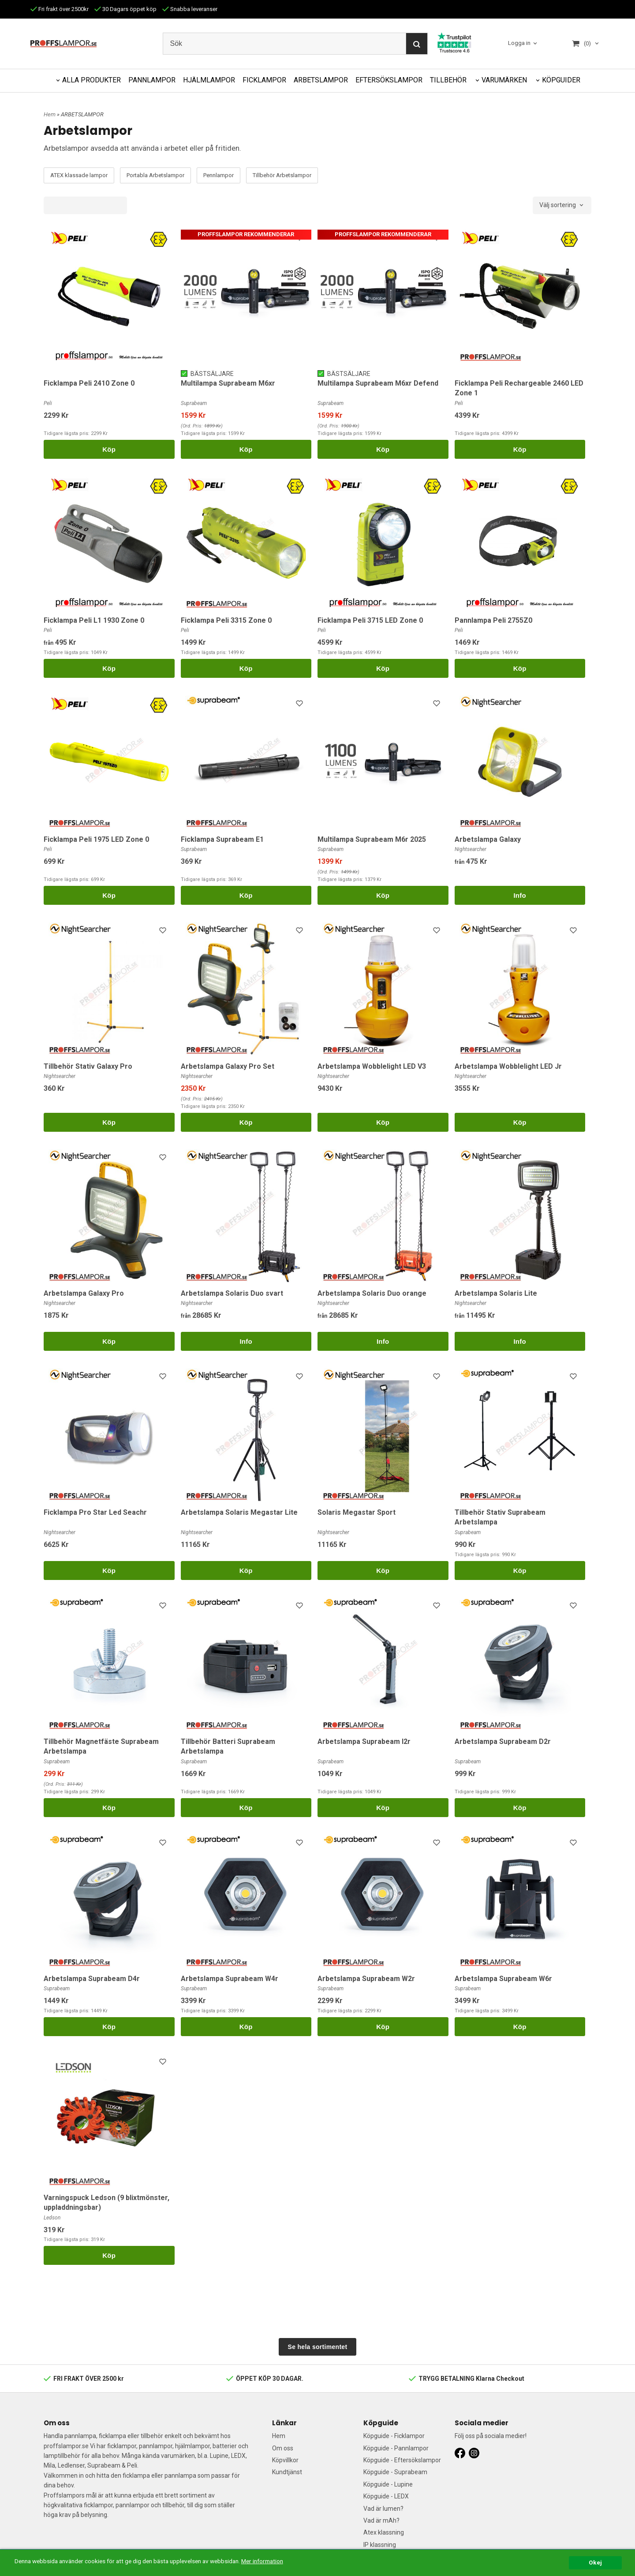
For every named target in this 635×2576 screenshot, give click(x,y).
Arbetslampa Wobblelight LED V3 (372, 1066)
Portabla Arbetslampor (155, 175)
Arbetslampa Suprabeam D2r (503, 1741)
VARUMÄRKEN (504, 80)
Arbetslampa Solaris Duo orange (372, 1293)
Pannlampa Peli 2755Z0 (493, 620)
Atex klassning (383, 2532)
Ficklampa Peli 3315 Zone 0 (226, 620)
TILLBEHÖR (448, 80)
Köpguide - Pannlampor (396, 2448)
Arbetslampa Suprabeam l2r (364, 1741)
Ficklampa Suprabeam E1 (222, 839)
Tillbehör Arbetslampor (282, 175)
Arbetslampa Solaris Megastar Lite (239, 1512)
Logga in (519, 43)
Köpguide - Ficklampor (394, 2435)
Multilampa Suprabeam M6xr (228, 383)
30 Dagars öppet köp (125, 9)
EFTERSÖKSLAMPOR (388, 80)
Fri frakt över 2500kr (59, 9)
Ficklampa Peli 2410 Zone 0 (89, 383)
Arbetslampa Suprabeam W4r (229, 1978)
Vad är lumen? (383, 2508)
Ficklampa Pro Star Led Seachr (95, 1512)
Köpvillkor (285, 2460)
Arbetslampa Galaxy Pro (84, 1293)
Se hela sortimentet (317, 2346)
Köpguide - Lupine (388, 2484)
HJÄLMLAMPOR (209, 80)
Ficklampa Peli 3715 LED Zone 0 (370, 620)
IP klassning (379, 2544)
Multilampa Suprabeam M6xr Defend (378, 383)
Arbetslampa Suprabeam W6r (503, 1978)
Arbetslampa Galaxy (488, 839)
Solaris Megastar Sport (357, 1512)
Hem (50, 114)
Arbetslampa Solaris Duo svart (232, 1293)
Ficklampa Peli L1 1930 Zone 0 (94, 620)
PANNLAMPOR (152, 80)
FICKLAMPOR (264, 80)
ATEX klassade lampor (79, 175)
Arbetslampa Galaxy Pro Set (227, 1066)
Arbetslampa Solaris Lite (496, 1293)
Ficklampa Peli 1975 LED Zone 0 (96, 839)
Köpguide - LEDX (386, 2496)
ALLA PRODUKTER (91, 80)
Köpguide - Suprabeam (395, 2472)
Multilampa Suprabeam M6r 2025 (372, 839)
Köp (109, 449)
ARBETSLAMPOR (321, 80)
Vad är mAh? (381, 2520)
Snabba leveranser (189, 9)
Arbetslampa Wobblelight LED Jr (508, 1066)
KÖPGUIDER (561, 80)
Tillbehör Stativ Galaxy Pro (88, 1066)
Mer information (262, 2561)
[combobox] (562, 205)
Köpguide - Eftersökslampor (402, 2460)
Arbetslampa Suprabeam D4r (92, 1978)
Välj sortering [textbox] (557, 205)
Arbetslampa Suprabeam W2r (366, 1978)
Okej (595, 2562)
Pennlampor (218, 175)
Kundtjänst (287, 2472)
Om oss (282, 2448)
